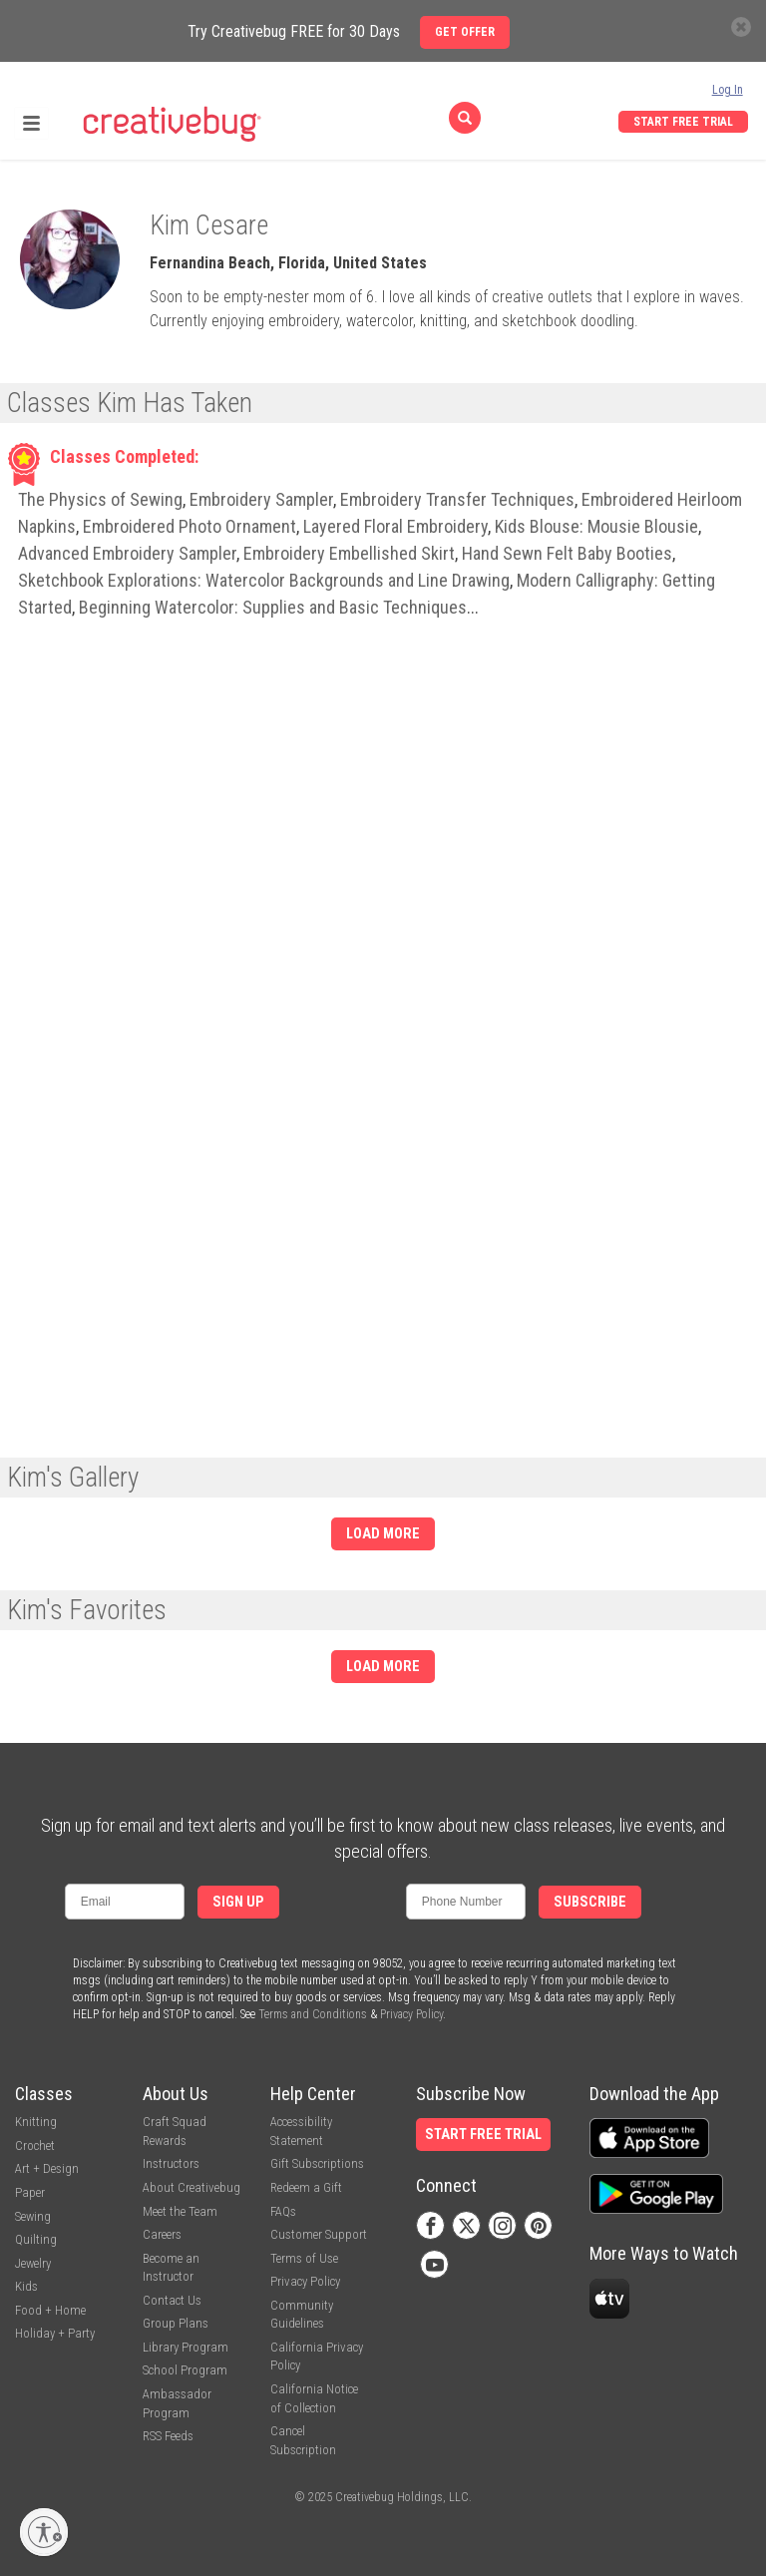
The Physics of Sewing (100, 499)
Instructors (171, 2163)
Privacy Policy (411, 2014)
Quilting (36, 2239)
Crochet (35, 2145)
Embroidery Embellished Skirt (349, 553)
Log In (727, 90)
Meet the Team (180, 2211)
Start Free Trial (683, 122)
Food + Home (50, 2310)
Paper (30, 2192)
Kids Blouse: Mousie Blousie (596, 526)
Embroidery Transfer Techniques (457, 499)
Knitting (36, 2121)
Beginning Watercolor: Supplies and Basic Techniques (273, 607)
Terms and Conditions (312, 2014)
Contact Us (172, 2300)
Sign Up (238, 1902)
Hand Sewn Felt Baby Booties (567, 553)
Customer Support (318, 2234)
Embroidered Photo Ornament (189, 526)
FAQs (283, 2211)
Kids (26, 2286)
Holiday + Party (55, 2333)
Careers (162, 2234)
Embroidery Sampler (261, 499)
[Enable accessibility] (44, 2532)
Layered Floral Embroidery (395, 526)
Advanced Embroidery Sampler (127, 553)
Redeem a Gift (306, 2187)
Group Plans (175, 2323)
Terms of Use (304, 2258)
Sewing (33, 2216)
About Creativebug (191, 2187)
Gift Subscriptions (317, 2163)
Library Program (185, 2347)
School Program (185, 2369)
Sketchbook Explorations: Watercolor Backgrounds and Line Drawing (264, 580)
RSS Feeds (168, 2435)
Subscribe (590, 1902)
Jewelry (33, 2263)
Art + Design (47, 2168)
